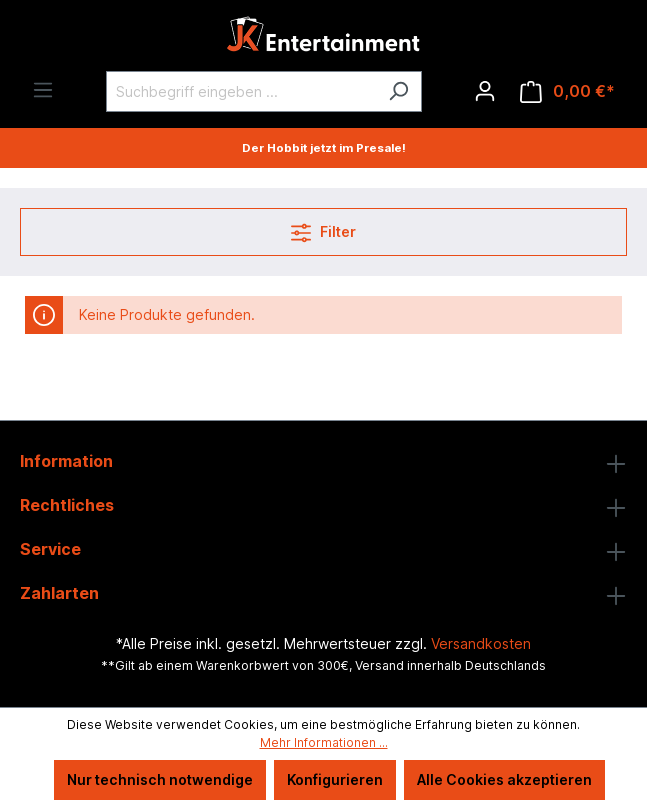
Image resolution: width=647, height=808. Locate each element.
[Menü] (43, 90)
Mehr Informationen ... (324, 742)
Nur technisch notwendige (160, 779)
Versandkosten (481, 643)
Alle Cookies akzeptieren (504, 779)
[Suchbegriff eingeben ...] (241, 91)
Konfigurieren (335, 779)
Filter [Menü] (323, 228)
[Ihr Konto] (485, 91)
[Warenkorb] (567, 91)
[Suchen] (398, 91)
